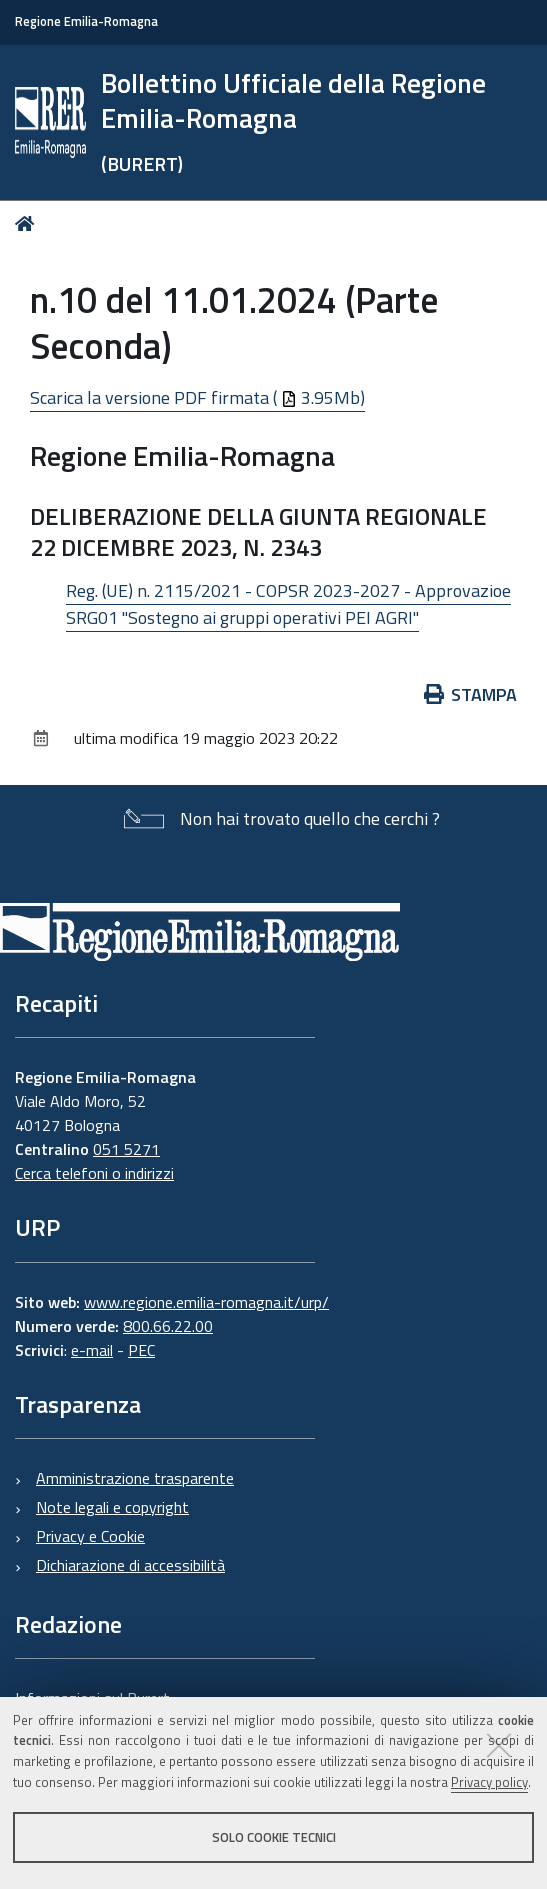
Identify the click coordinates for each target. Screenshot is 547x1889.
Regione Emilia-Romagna (86, 21)
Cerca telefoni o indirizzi (94, 1173)
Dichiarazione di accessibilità (130, 1565)
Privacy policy (489, 1782)
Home (28, 223)
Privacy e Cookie (90, 1536)
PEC (141, 1350)
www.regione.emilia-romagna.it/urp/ (206, 1302)
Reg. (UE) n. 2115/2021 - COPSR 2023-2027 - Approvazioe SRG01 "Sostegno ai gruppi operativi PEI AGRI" (288, 604)
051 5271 (126, 1149)
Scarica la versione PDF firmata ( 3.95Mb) (197, 397)
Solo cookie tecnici (274, 1837)
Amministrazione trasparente (135, 1478)
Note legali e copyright (112, 1507)
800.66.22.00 (168, 1326)
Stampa (471, 694)
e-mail (92, 1350)
